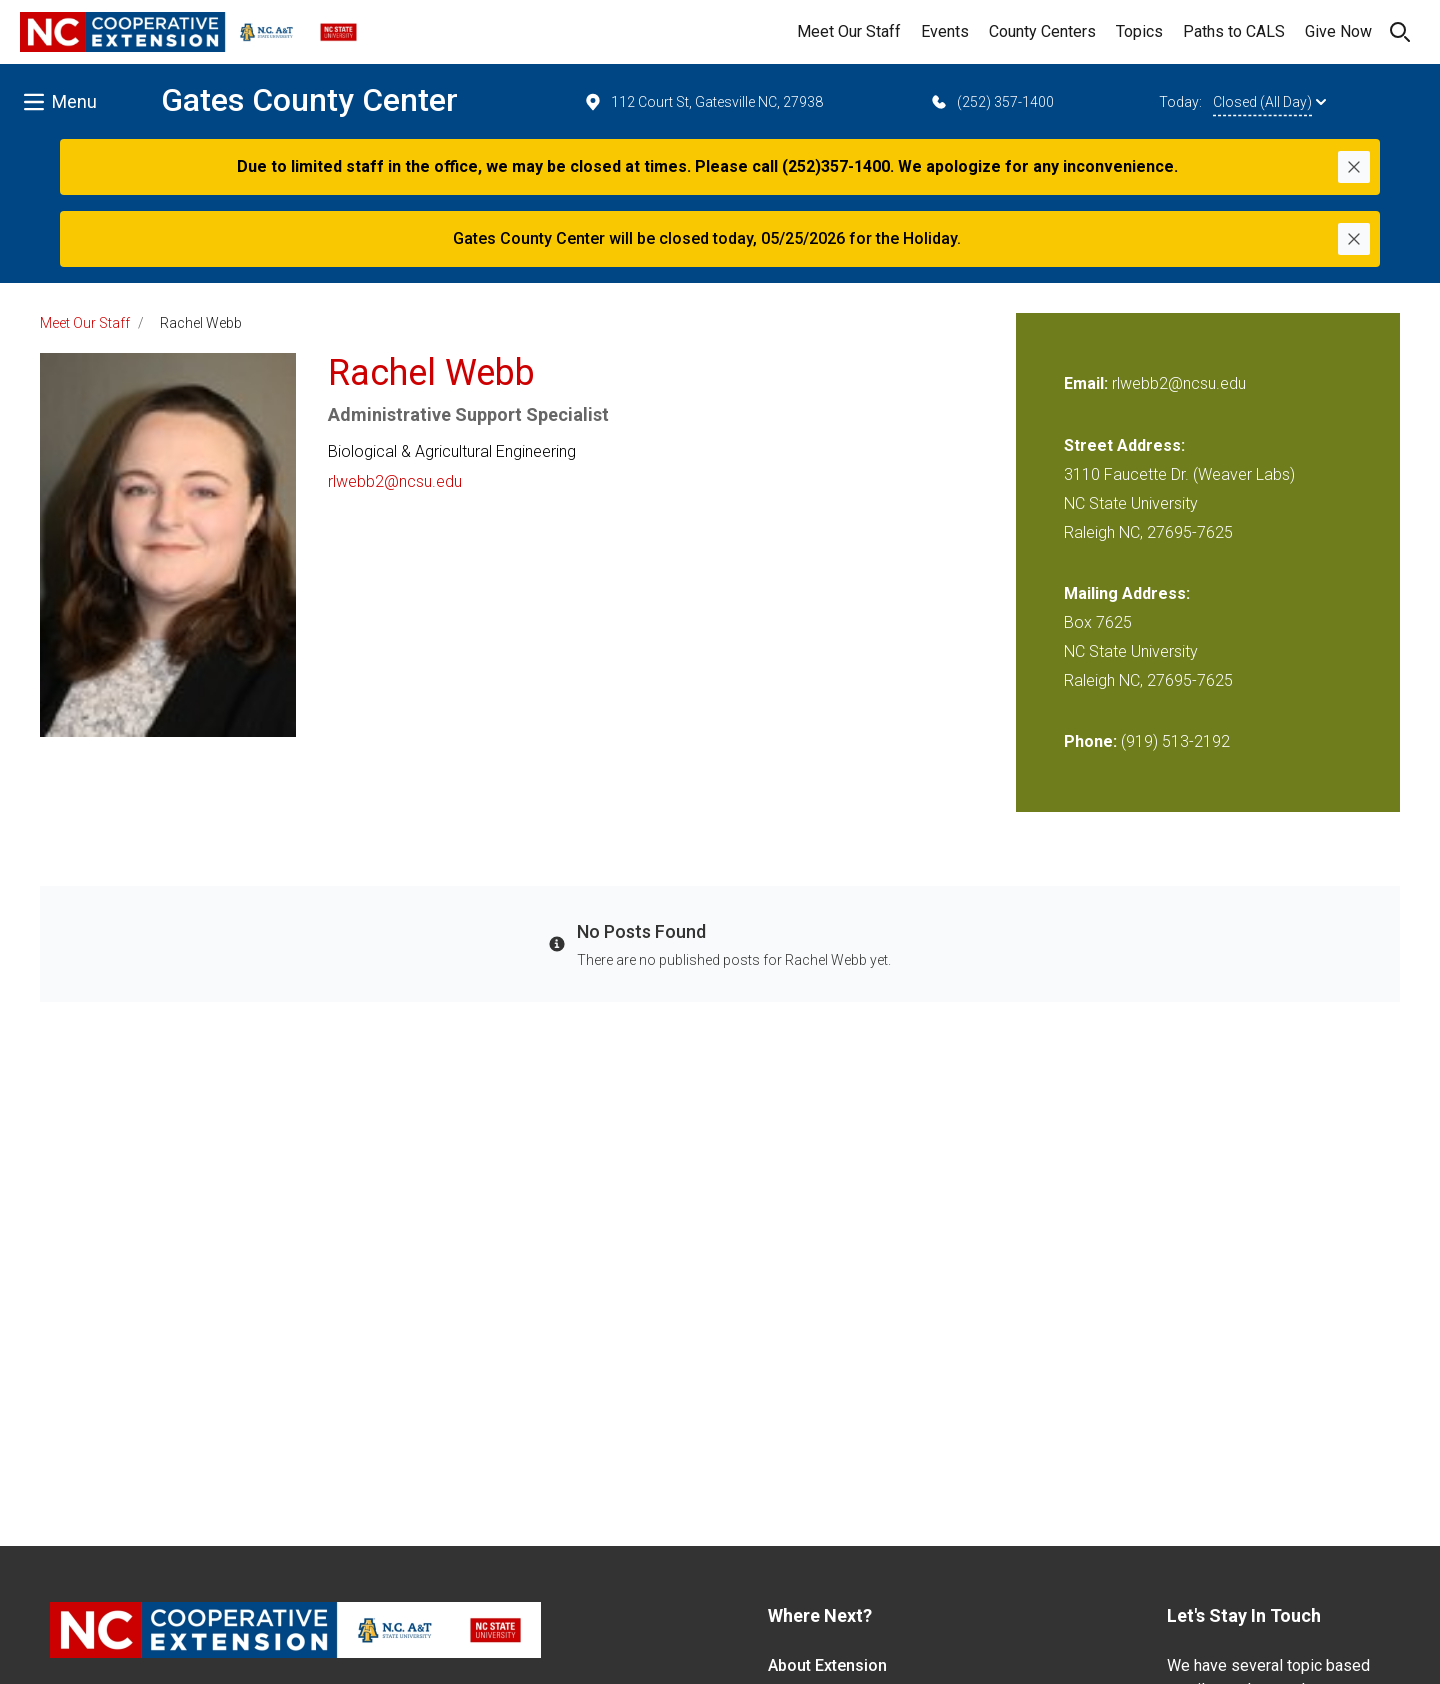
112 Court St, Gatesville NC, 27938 (703, 102)
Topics (1139, 31)
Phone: (1090, 741)
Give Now (1338, 31)
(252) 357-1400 (991, 102)
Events (945, 31)
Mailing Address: (1127, 593)
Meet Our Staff (849, 31)
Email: (1088, 383)
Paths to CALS (1234, 31)
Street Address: (1124, 445)
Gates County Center (309, 100)
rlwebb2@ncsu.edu (395, 481)
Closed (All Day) (1269, 102)
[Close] (1354, 167)
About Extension (827, 1665)
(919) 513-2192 (1175, 741)
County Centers (1042, 31)
